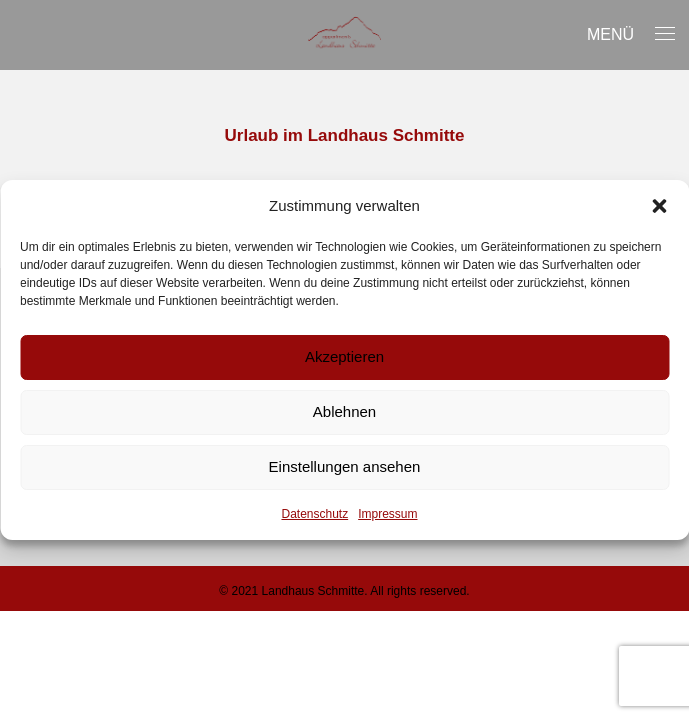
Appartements (255, 54)
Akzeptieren (344, 356)
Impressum (387, 514)
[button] (659, 206)
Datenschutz (314, 514)
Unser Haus (89, 54)
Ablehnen (344, 411)
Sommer (405, 54)
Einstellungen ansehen (345, 466)
